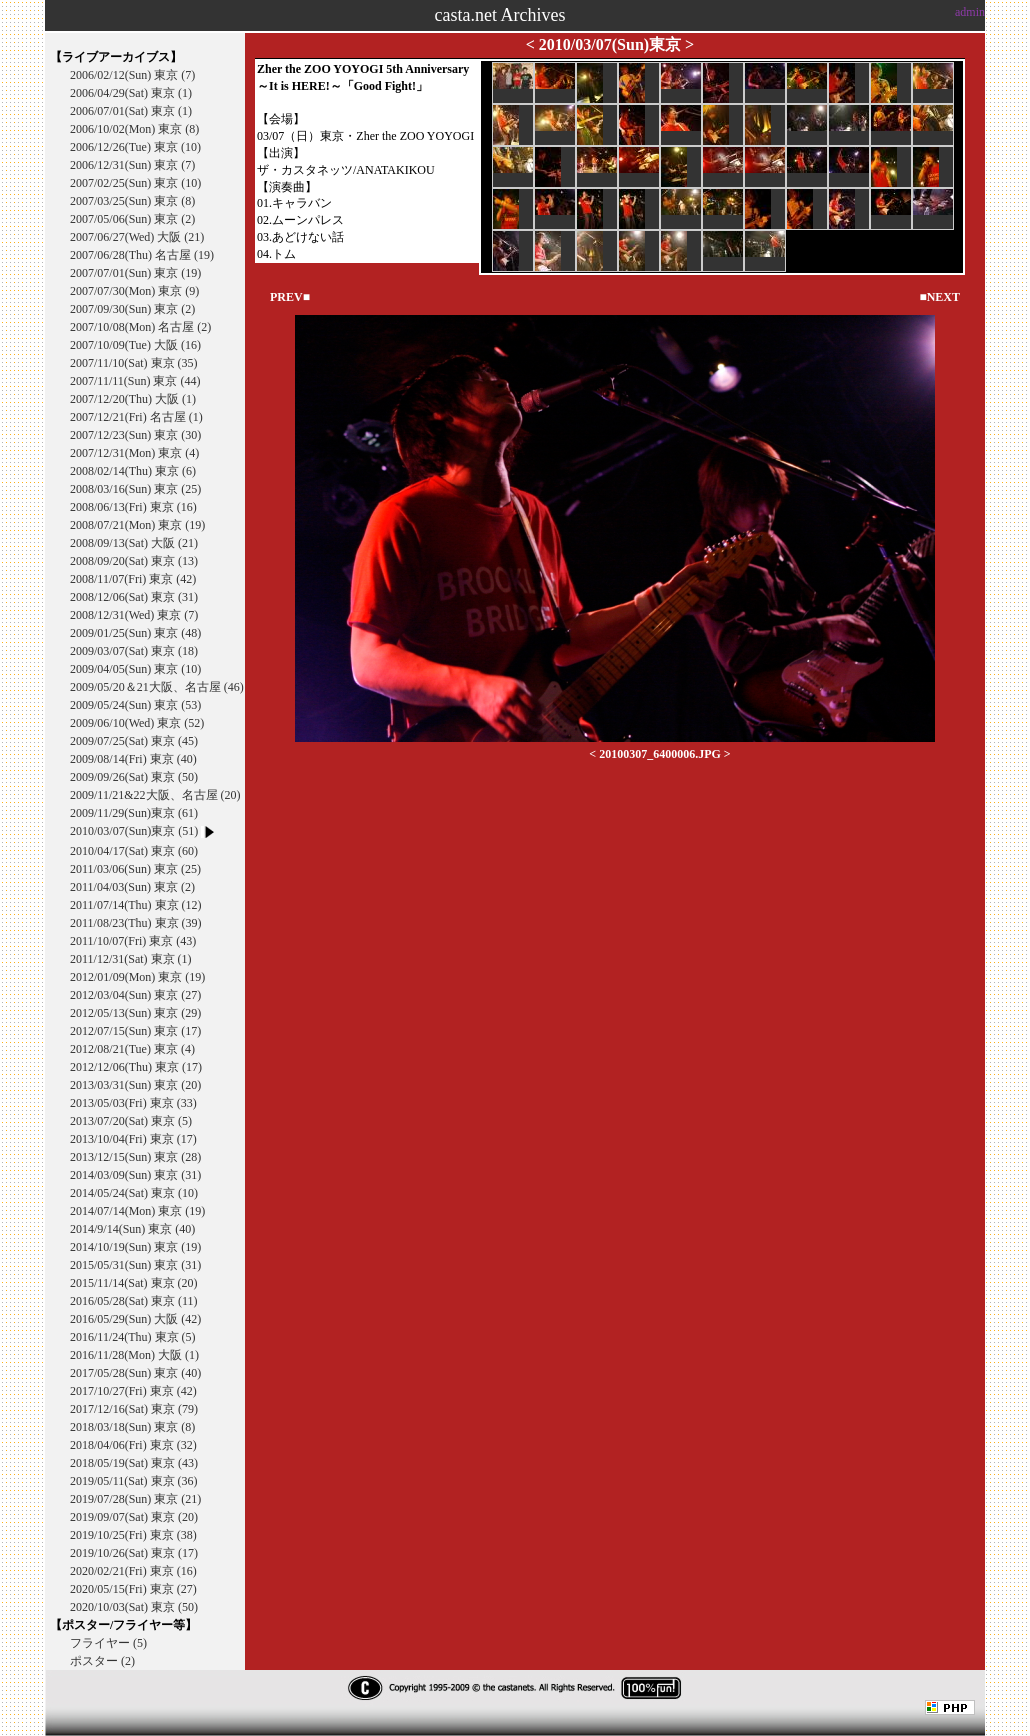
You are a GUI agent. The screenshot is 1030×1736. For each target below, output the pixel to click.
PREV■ (290, 297)
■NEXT (939, 297)
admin (970, 12)
